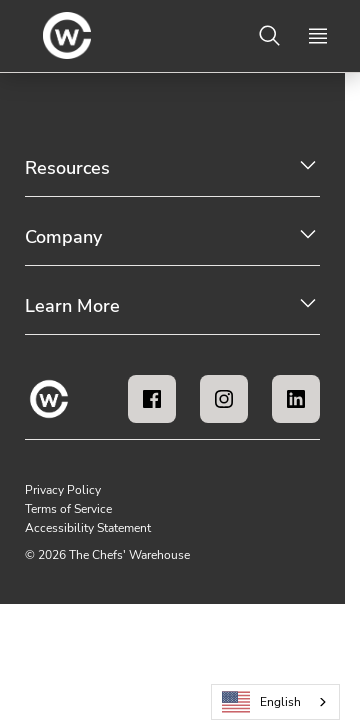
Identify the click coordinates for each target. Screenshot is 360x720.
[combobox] (275, 702)
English (262, 702)
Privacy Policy (63, 490)
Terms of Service (68, 509)
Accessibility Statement (88, 528)
